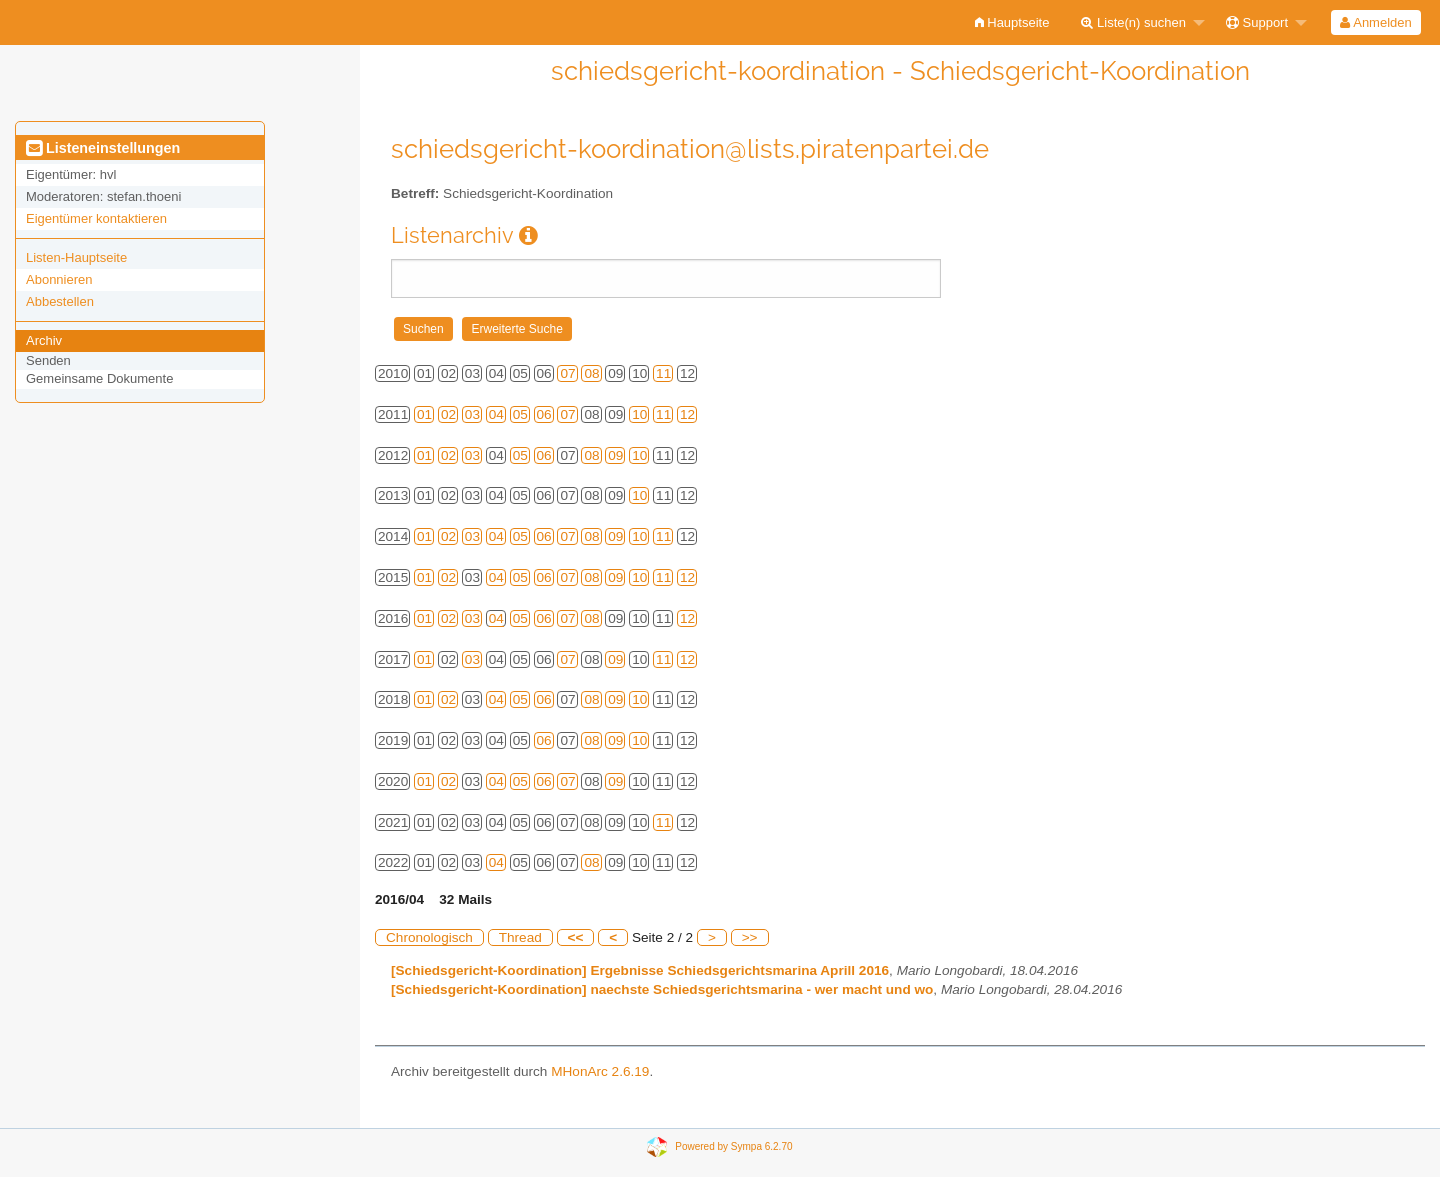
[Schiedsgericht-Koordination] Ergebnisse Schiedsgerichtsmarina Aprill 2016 (640, 970)
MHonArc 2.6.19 (600, 1071)
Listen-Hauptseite (76, 257)
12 (687, 414)
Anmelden (1375, 22)
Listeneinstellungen (103, 148)
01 (424, 414)
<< (576, 937)
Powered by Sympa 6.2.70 (733, 1146)
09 (615, 455)
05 (520, 414)
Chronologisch (429, 937)
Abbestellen (60, 301)
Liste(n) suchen (1133, 22)
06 (544, 414)
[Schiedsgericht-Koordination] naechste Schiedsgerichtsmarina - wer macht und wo (662, 989)
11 (663, 373)
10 (639, 414)
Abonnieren (59, 279)
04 (496, 414)
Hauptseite (1012, 22)
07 (567, 373)
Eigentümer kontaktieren (96, 218)
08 (591, 373)
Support (1257, 22)
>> (750, 937)
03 (472, 414)
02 (448, 414)
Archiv (44, 340)
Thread (520, 937)
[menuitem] (1012, 22)
